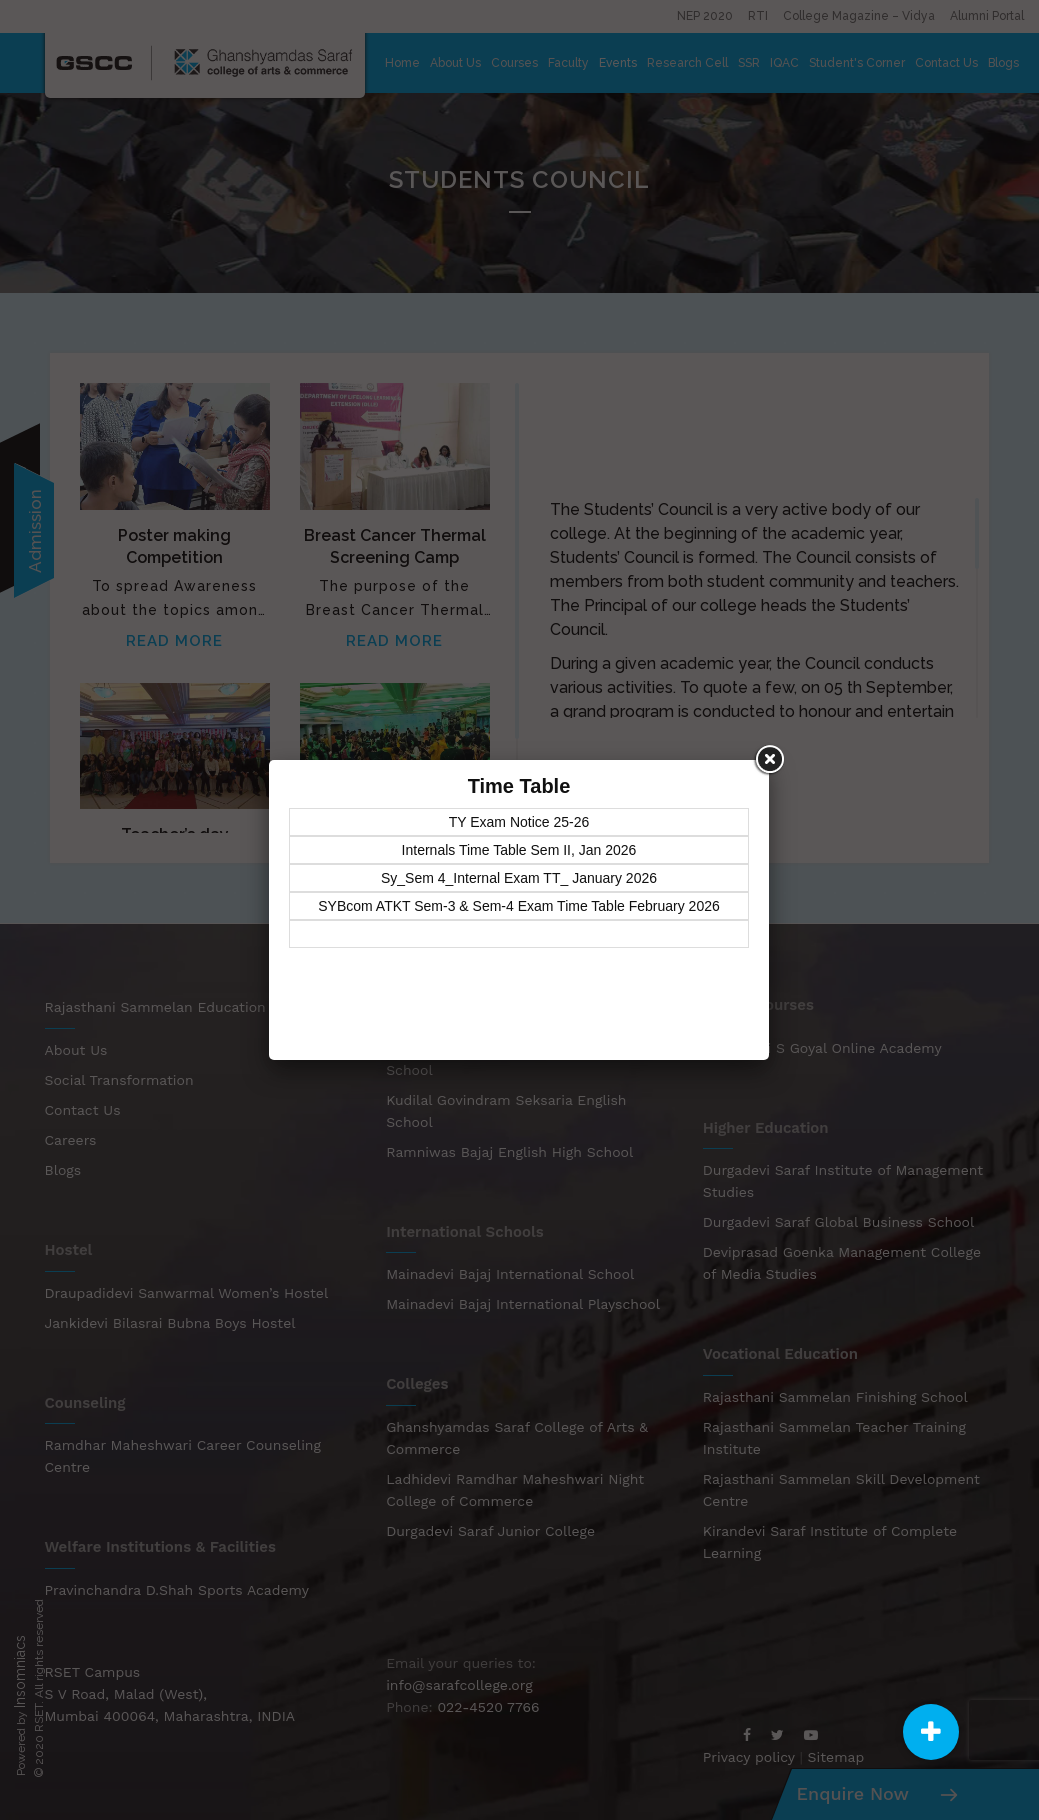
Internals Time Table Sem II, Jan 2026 (519, 850)
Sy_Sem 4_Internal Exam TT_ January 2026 (519, 878)
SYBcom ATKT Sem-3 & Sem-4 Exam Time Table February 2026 (519, 906)
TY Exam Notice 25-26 (519, 822)
